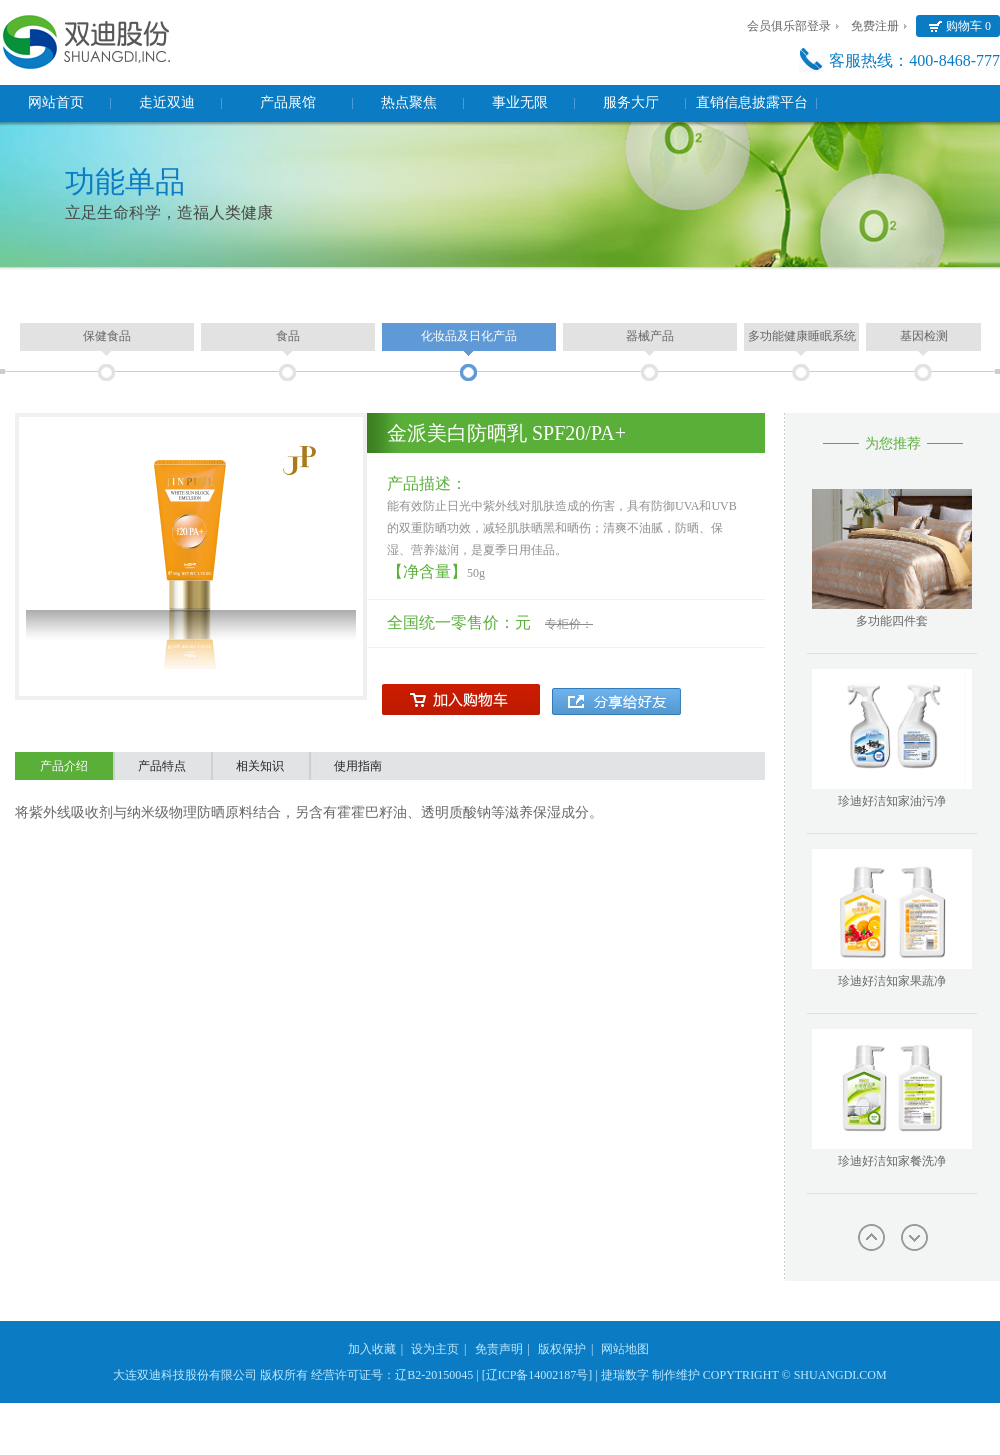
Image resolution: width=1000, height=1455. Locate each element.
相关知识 (260, 766)
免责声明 (499, 1349)
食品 (288, 336)
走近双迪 (167, 102)
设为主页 (435, 1349)
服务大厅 (631, 102)
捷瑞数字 (625, 1375)
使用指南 (358, 766)
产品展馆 (288, 102)
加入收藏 (372, 1349)
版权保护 (562, 1349)
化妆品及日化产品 (469, 336)
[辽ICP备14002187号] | (540, 1375)
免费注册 (875, 26)
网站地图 (625, 1349)
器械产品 (650, 336)
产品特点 (162, 766)
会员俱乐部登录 (789, 26)
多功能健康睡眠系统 (802, 336)
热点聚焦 (409, 102)
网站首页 (56, 102)
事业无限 (520, 102)
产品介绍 (64, 766)
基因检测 (924, 336)
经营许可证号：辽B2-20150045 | (394, 1375)
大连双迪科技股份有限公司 (185, 1375)
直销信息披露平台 (752, 102)
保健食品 (107, 336)
